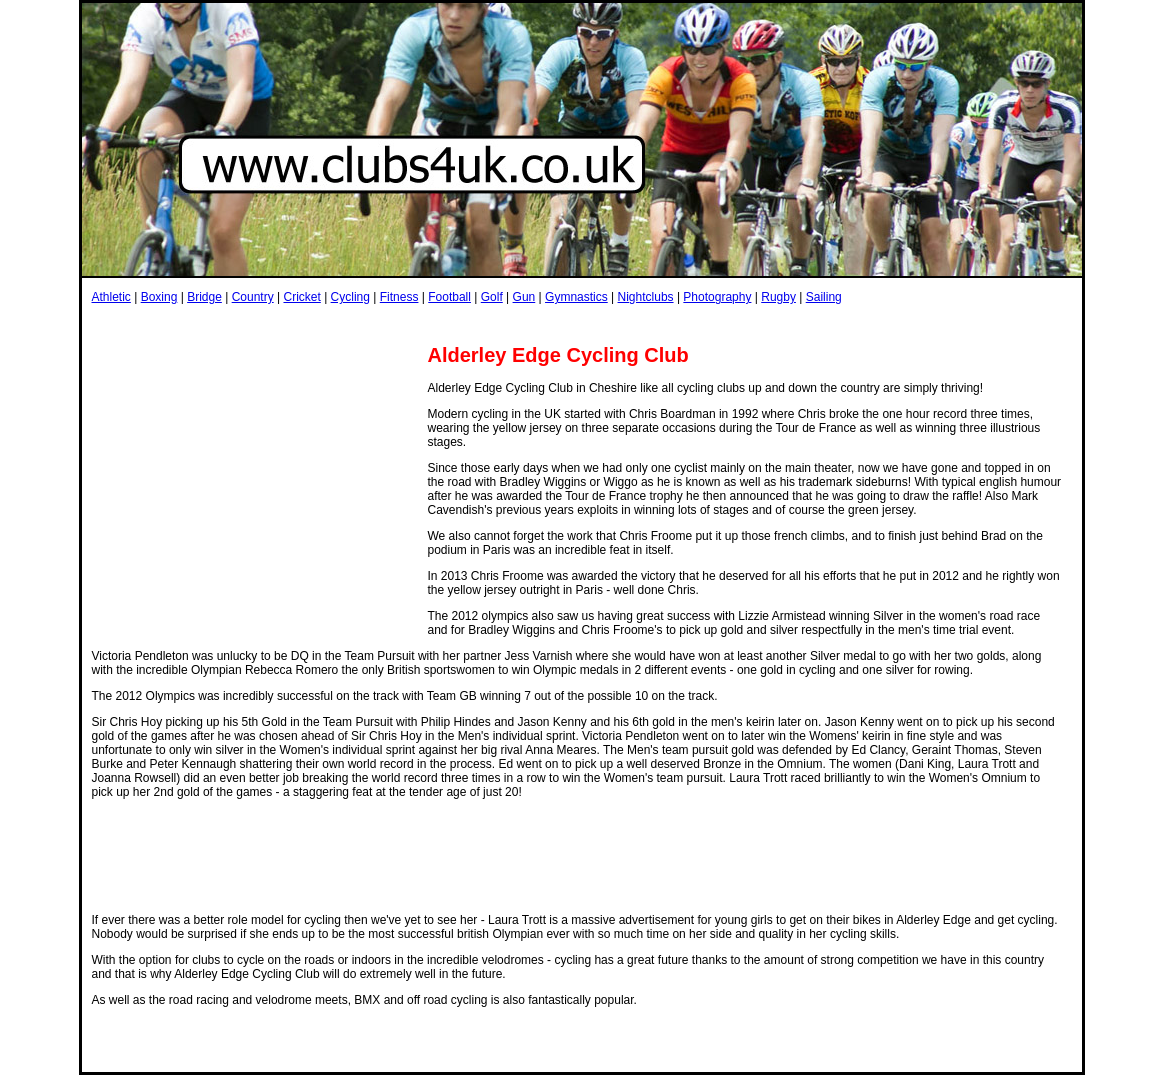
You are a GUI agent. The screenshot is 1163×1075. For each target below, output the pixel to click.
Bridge (204, 297)
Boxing (159, 297)
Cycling (350, 297)
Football (449, 297)
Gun (524, 297)
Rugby (778, 297)
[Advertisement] (456, 323)
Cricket (301, 297)
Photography (717, 297)
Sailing (824, 297)
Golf (492, 297)
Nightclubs (646, 297)
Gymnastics (576, 297)
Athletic (111, 297)
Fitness (399, 297)
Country (253, 297)
